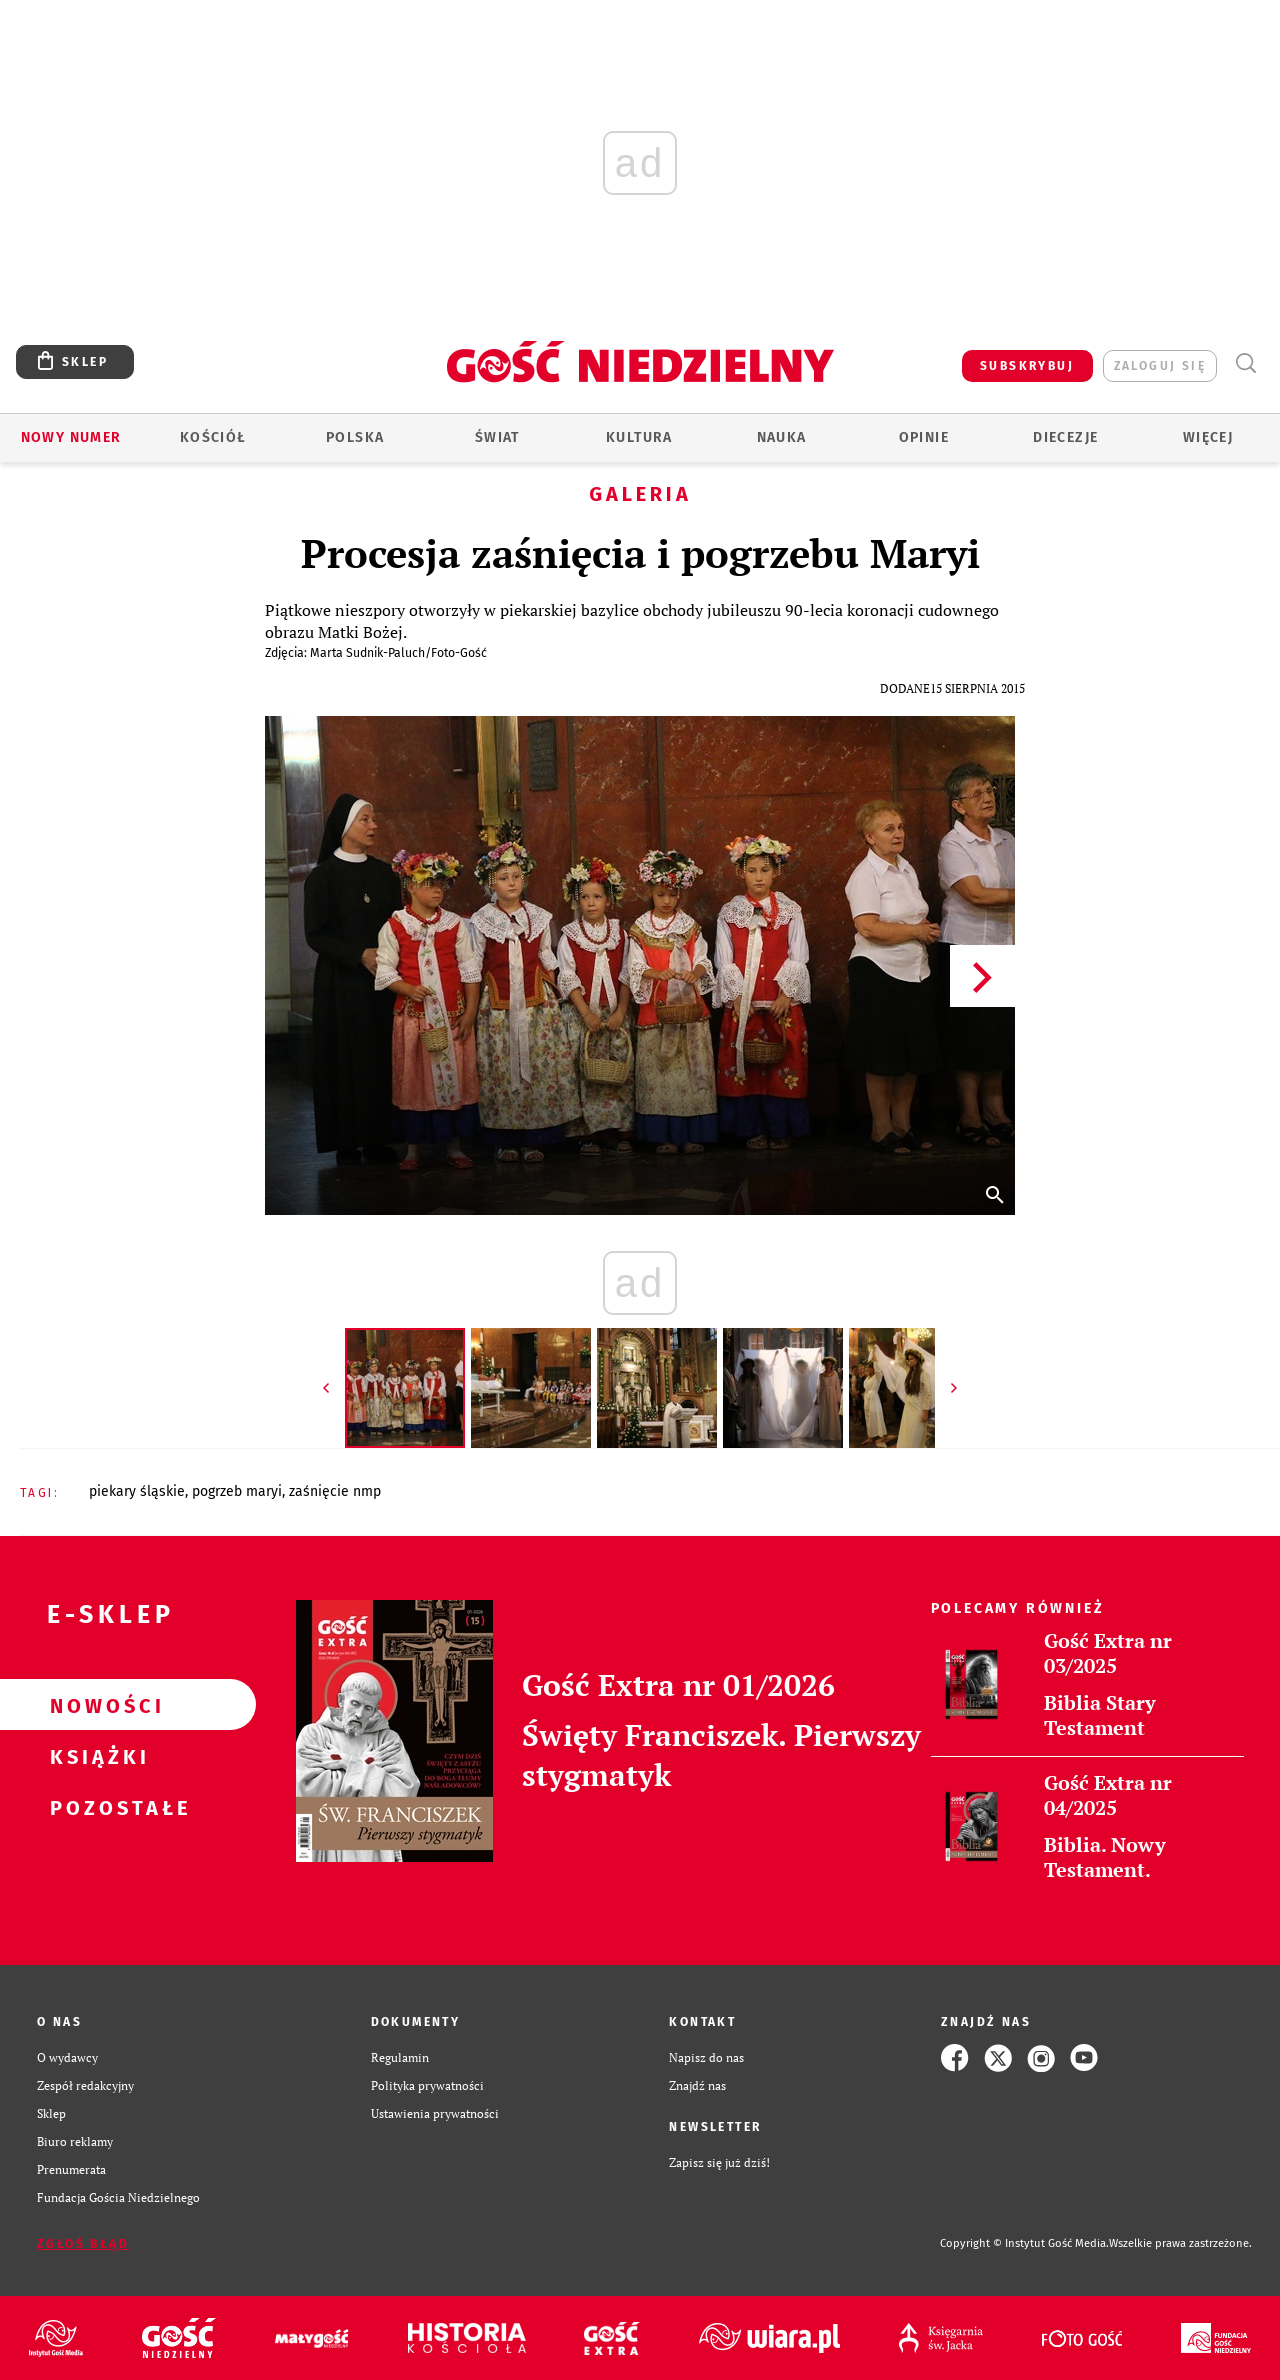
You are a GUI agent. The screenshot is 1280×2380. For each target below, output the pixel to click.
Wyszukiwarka (1245, 363)
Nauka (782, 437)
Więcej (1208, 437)
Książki (96, 1756)
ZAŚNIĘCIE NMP (335, 1491)
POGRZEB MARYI (237, 1491)
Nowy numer (71, 437)
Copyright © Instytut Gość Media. (1024, 2243)
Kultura (639, 437)
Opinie (924, 437)
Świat (497, 437)
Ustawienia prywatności (435, 2113)
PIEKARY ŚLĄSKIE (137, 1491)
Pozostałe (96, 1807)
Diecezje (1065, 437)
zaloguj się (1160, 366)
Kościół (213, 437)
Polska (355, 437)
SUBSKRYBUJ (1027, 366)
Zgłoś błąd (83, 2244)
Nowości (96, 1705)
